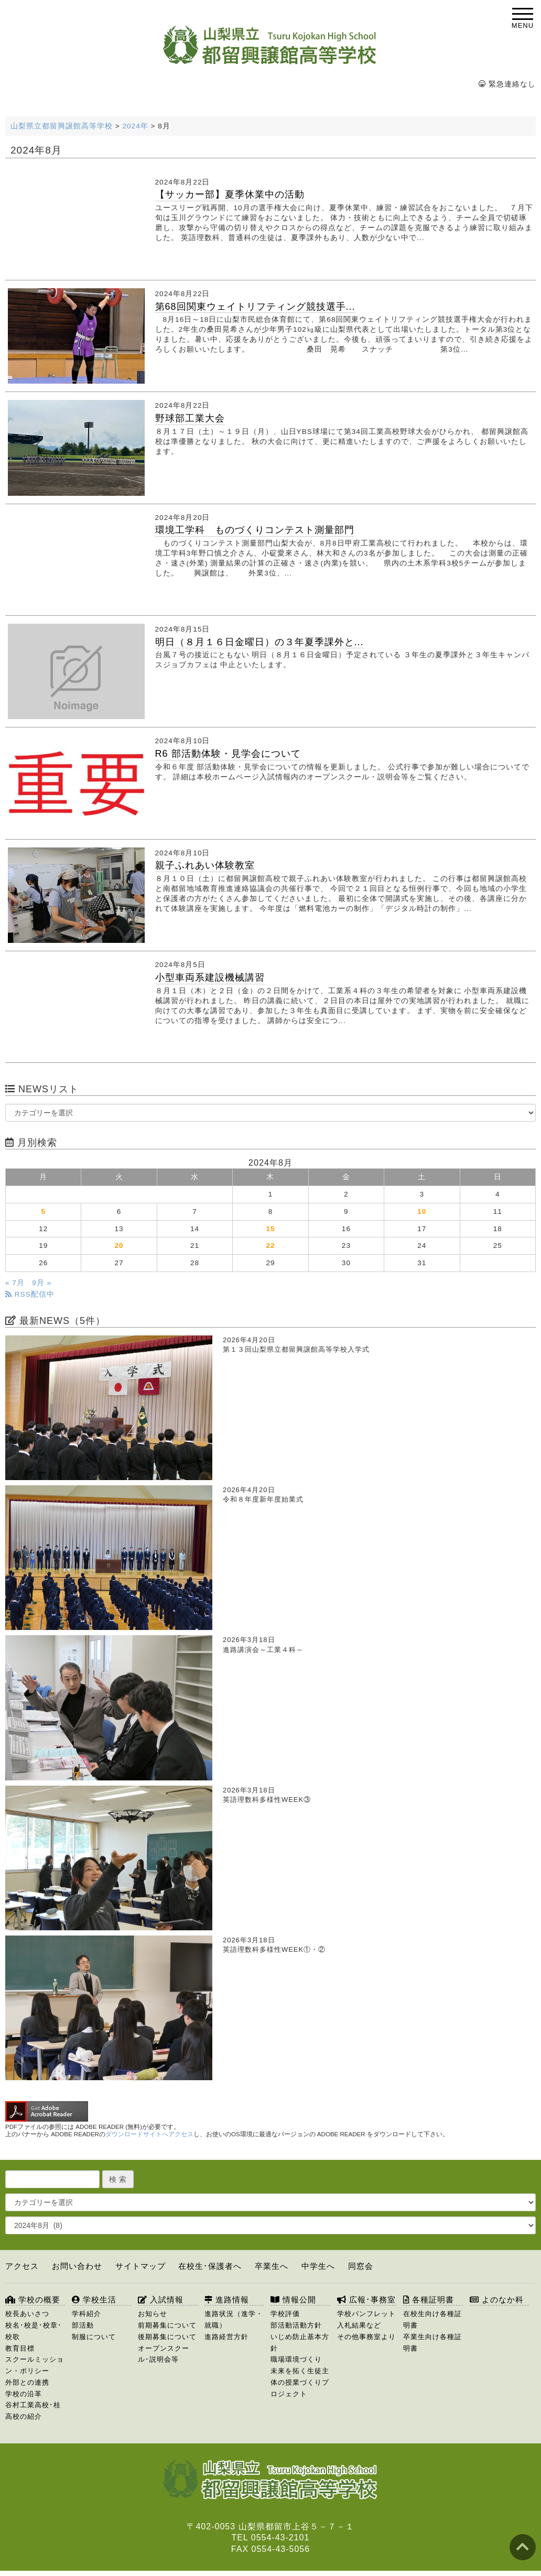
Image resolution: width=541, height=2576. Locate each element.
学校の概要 (32, 2299)
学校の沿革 (23, 2394)
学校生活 (94, 2299)
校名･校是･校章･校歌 (33, 2331)
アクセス (22, 2266)
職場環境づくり (296, 2359)
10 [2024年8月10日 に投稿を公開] (421, 1211)
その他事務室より (366, 2337)
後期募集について (167, 2337)
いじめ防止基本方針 (299, 2342)
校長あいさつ (27, 2314)
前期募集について (167, 2325)
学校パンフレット (366, 2314)
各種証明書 (428, 2299)
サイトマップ (140, 2266)
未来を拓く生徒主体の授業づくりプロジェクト (299, 2382)
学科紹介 (86, 2314)
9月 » (41, 1283)
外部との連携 (27, 2382)
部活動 (83, 2325)
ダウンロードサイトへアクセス (149, 2134)
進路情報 (226, 2299)
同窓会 (360, 2266)
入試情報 (160, 2299)
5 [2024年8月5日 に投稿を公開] (43, 1211)
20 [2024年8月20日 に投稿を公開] (119, 1245)
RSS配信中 (30, 1294)
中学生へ (318, 2266)
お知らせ (152, 2314)
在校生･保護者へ (210, 2266)
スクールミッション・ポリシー (34, 2365)
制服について (94, 2337)
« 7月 (15, 1283)
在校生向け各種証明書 (432, 2319)
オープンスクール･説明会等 (163, 2354)
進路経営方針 (226, 2337)
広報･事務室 (366, 2299)
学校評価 (285, 2314)
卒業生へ (271, 2266)
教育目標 (20, 2348)
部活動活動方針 (296, 2325)
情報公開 (293, 2299)
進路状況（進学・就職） (233, 2319)
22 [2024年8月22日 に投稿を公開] (270, 1245)
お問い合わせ (77, 2266)
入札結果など (359, 2325)
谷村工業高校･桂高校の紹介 (33, 2410)
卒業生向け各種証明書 (432, 2342)
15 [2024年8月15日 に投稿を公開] (270, 1229)
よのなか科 (497, 2299)
